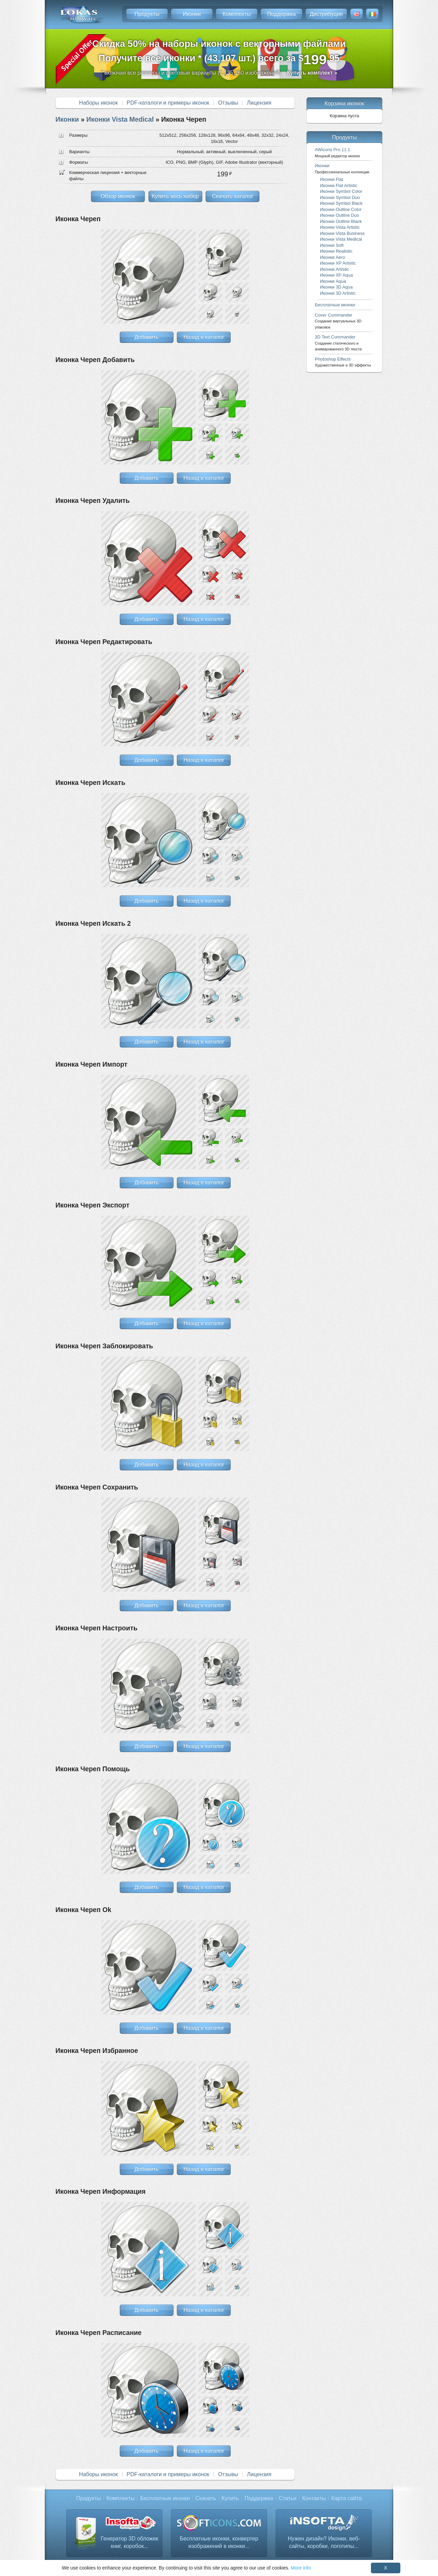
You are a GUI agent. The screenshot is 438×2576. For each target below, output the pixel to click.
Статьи (287, 2498)
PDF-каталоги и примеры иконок (168, 103)
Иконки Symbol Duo (340, 197)
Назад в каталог (203, 337)
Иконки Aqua (333, 281)
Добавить (146, 337)
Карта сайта (346, 2498)
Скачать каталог (232, 196)
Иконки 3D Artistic (338, 293)
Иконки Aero (332, 257)
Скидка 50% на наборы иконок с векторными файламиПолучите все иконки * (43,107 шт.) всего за (219, 52)
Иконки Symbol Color (341, 191)
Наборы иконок (98, 103)
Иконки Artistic (334, 269)
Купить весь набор (175, 196)
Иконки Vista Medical (120, 119)
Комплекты (236, 14)
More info (301, 2568)
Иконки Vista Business (342, 233)
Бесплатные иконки (335, 304)
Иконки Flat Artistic (338, 185)
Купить (230, 2498)
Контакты (314, 2498)
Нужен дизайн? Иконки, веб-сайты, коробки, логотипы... (324, 2542)
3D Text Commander (338, 342)
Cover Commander (338, 320)
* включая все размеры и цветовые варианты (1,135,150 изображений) (219, 73)
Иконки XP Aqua (336, 275)
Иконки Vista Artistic (340, 227)
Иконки (192, 14)
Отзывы (228, 103)
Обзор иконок (118, 196)
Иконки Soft (332, 245)
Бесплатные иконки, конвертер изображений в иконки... (219, 2542)
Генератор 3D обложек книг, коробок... (129, 2542)
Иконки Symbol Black (341, 203)
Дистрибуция (326, 14)
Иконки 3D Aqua (336, 287)
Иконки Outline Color (341, 209)
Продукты (146, 14)
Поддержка (281, 14)
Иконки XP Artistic (338, 263)
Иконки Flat (331, 179)
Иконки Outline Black (341, 221)
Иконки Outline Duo (339, 215)
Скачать (205, 2498)
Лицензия (259, 103)
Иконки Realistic (336, 251)
